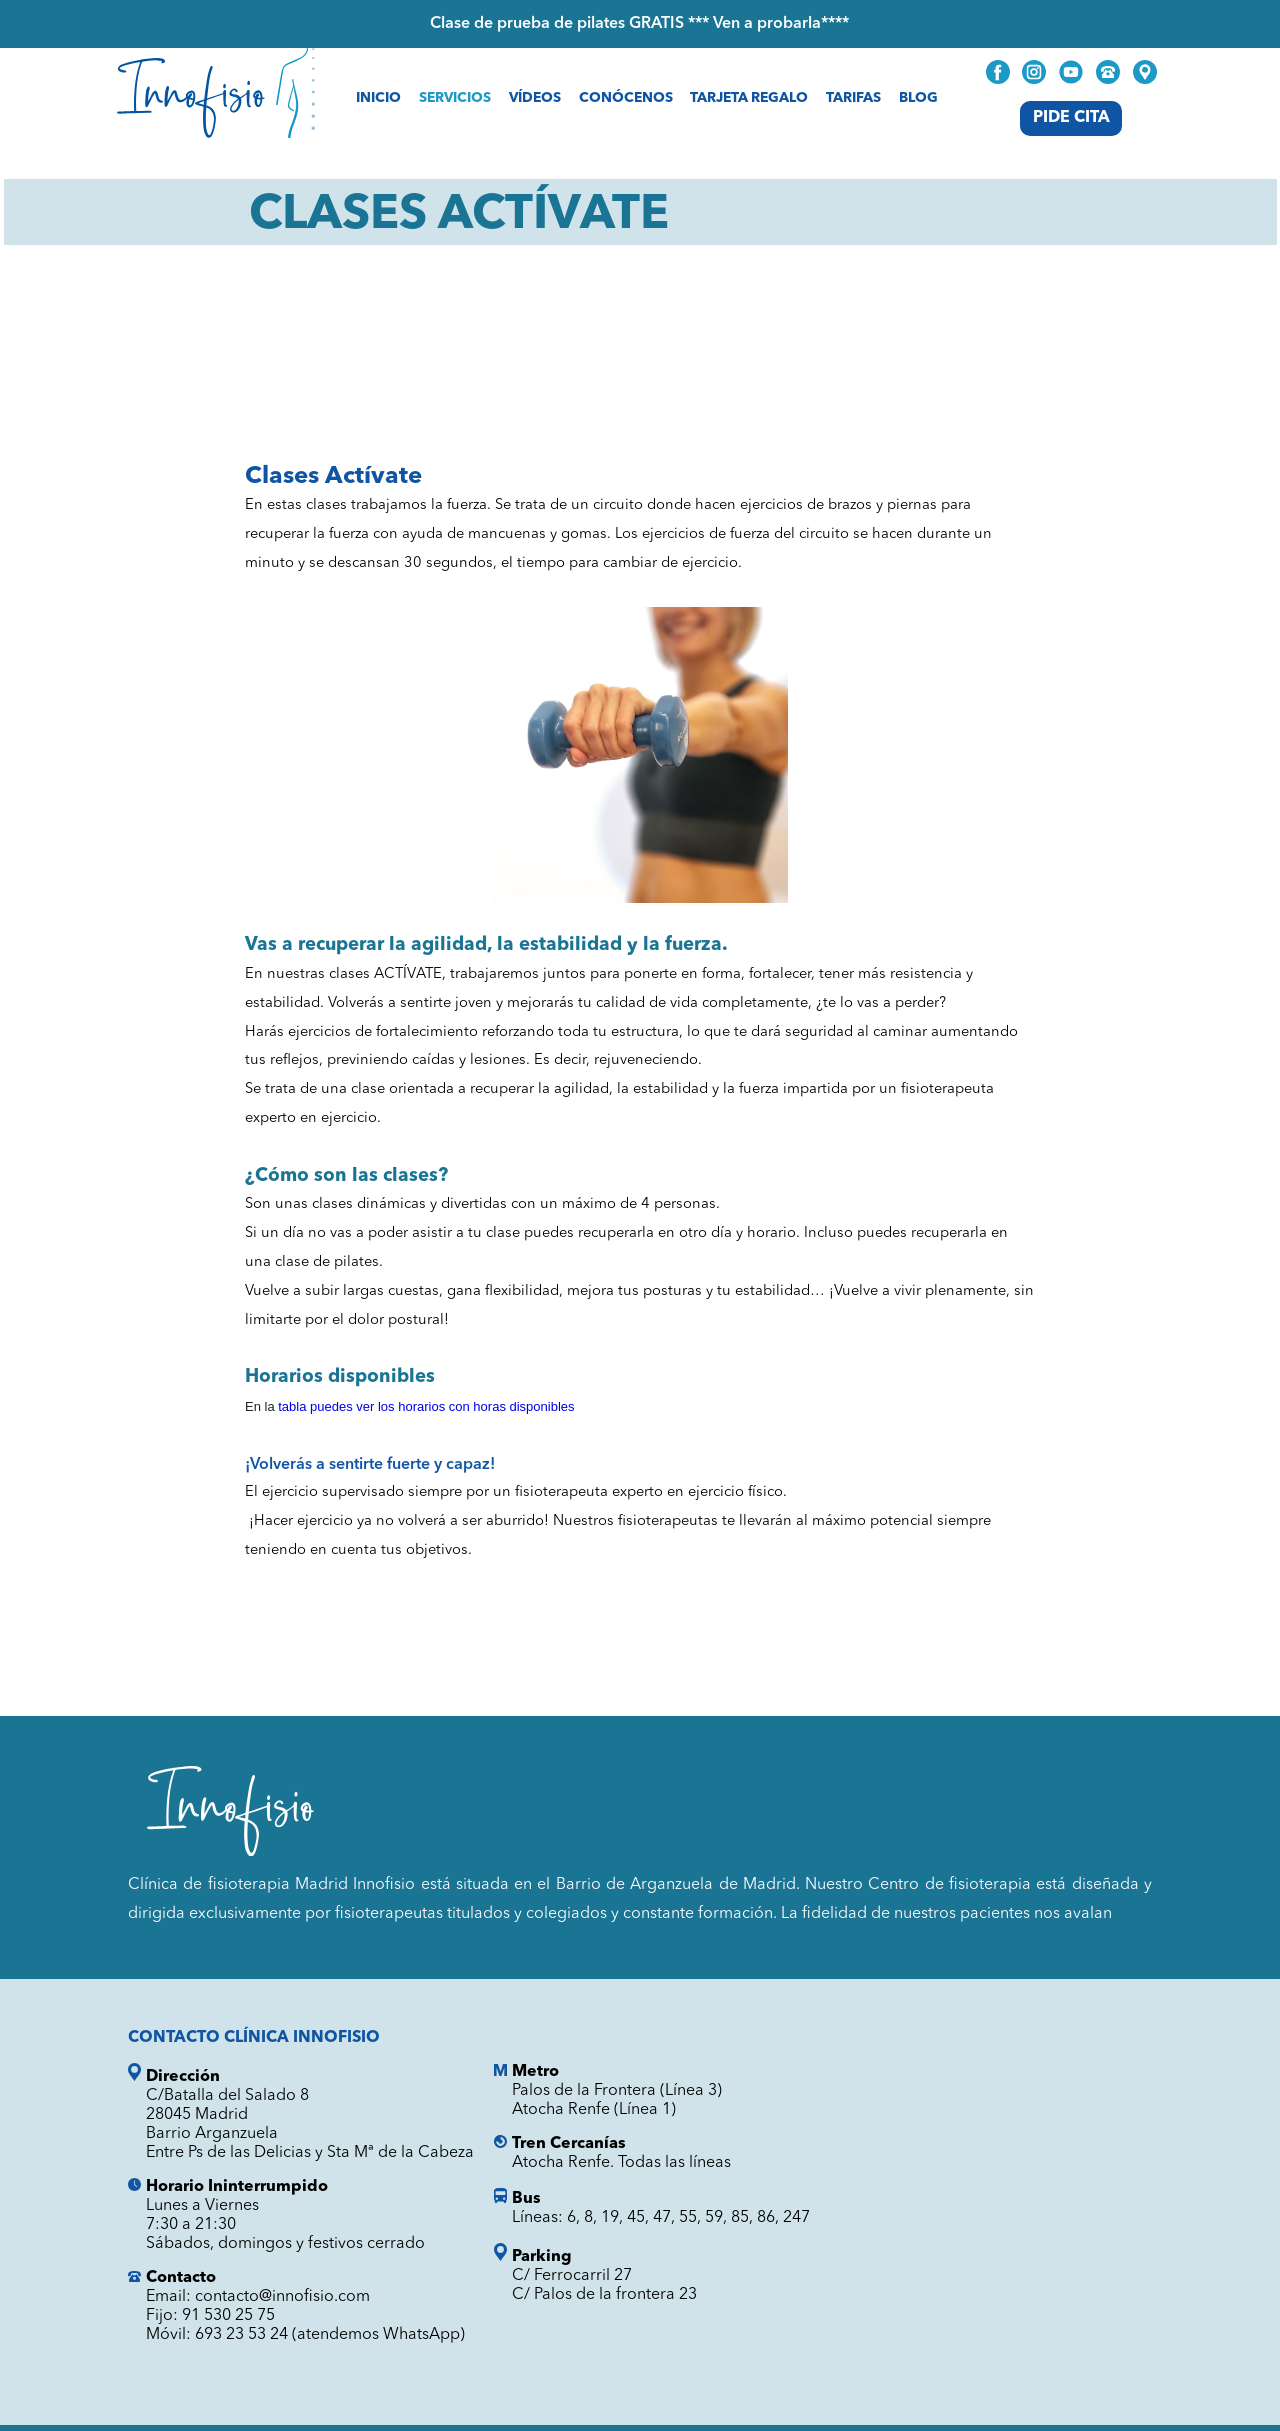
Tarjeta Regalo (749, 98)
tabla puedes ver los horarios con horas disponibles (426, 1406)
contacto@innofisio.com (282, 2297)
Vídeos (535, 98)
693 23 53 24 (241, 2335)
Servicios (455, 98)
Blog (918, 98)
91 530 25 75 (228, 2316)
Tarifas (853, 98)
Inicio (378, 98)
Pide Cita (1071, 118)
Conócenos (626, 98)
